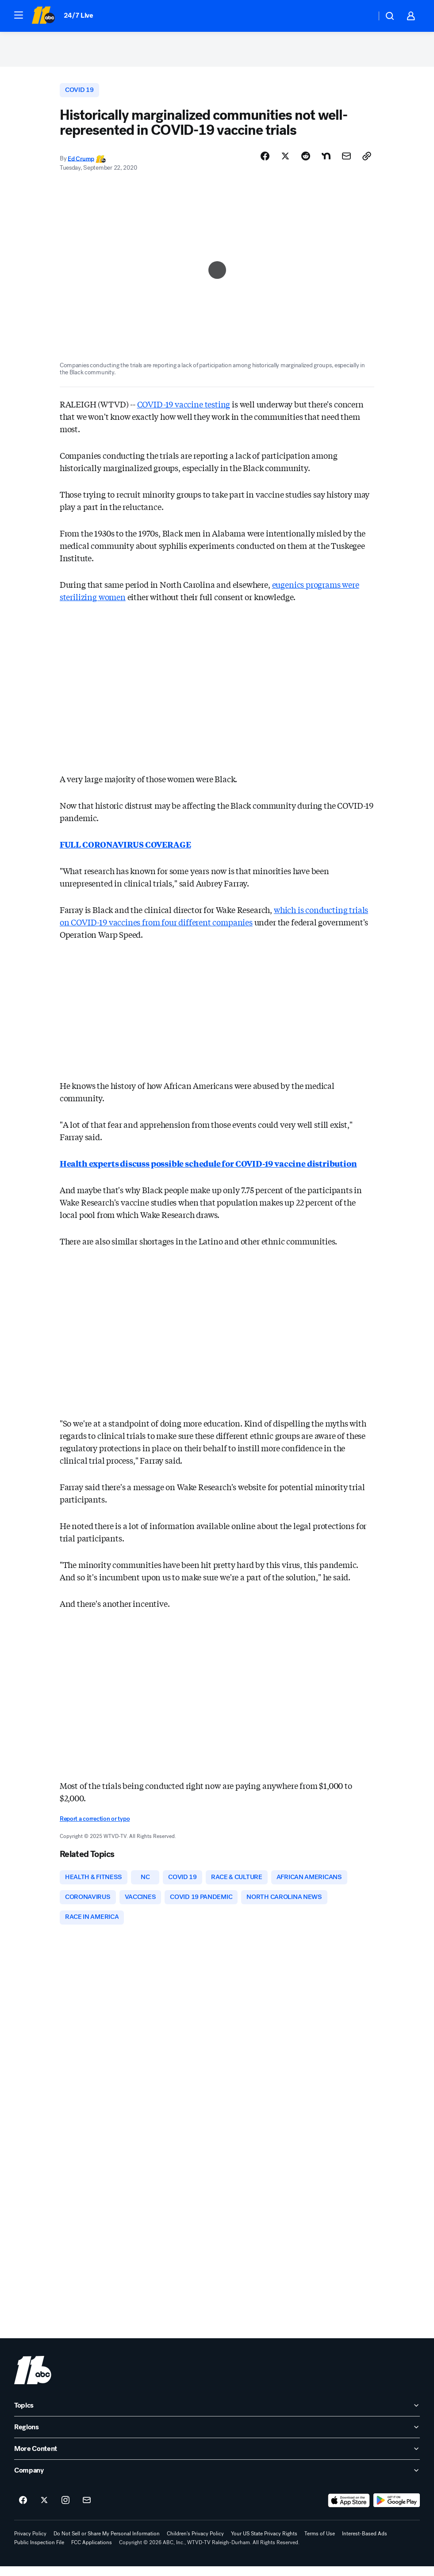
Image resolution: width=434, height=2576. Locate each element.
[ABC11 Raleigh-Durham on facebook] (23, 2510)
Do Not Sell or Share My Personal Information (107, 2543)
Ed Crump (81, 164)
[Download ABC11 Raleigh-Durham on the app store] (349, 2510)
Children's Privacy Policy (195, 2543)
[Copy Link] (366, 162)
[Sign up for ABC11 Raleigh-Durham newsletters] (87, 2510)
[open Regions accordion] (217, 2436)
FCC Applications (91, 2552)
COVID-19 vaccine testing (183, 410)
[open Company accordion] (217, 2480)
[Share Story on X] (285, 162)
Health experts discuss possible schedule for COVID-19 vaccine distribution (208, 1169)
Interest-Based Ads (364, 2543)
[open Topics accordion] (217, 2415)
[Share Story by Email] (346, 162)
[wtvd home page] (32, 2380)
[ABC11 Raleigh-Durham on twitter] (44, 2510)
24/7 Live (78, 15)
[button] (18, 15)
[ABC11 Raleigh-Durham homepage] (43, 16)
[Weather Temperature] (362, 16)
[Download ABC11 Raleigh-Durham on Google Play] (396, 2510)
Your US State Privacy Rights (264, 2543)
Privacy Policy (30, 2543)
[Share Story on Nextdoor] (326, 162)
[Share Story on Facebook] (265, 162)
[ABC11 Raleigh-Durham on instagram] (65, 2510)
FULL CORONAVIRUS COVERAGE (125, 850)
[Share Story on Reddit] (305, 162)
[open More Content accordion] (217, 2458)
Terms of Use (319, 2543)
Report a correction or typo (95, 1825)
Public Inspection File (39, 2552)
